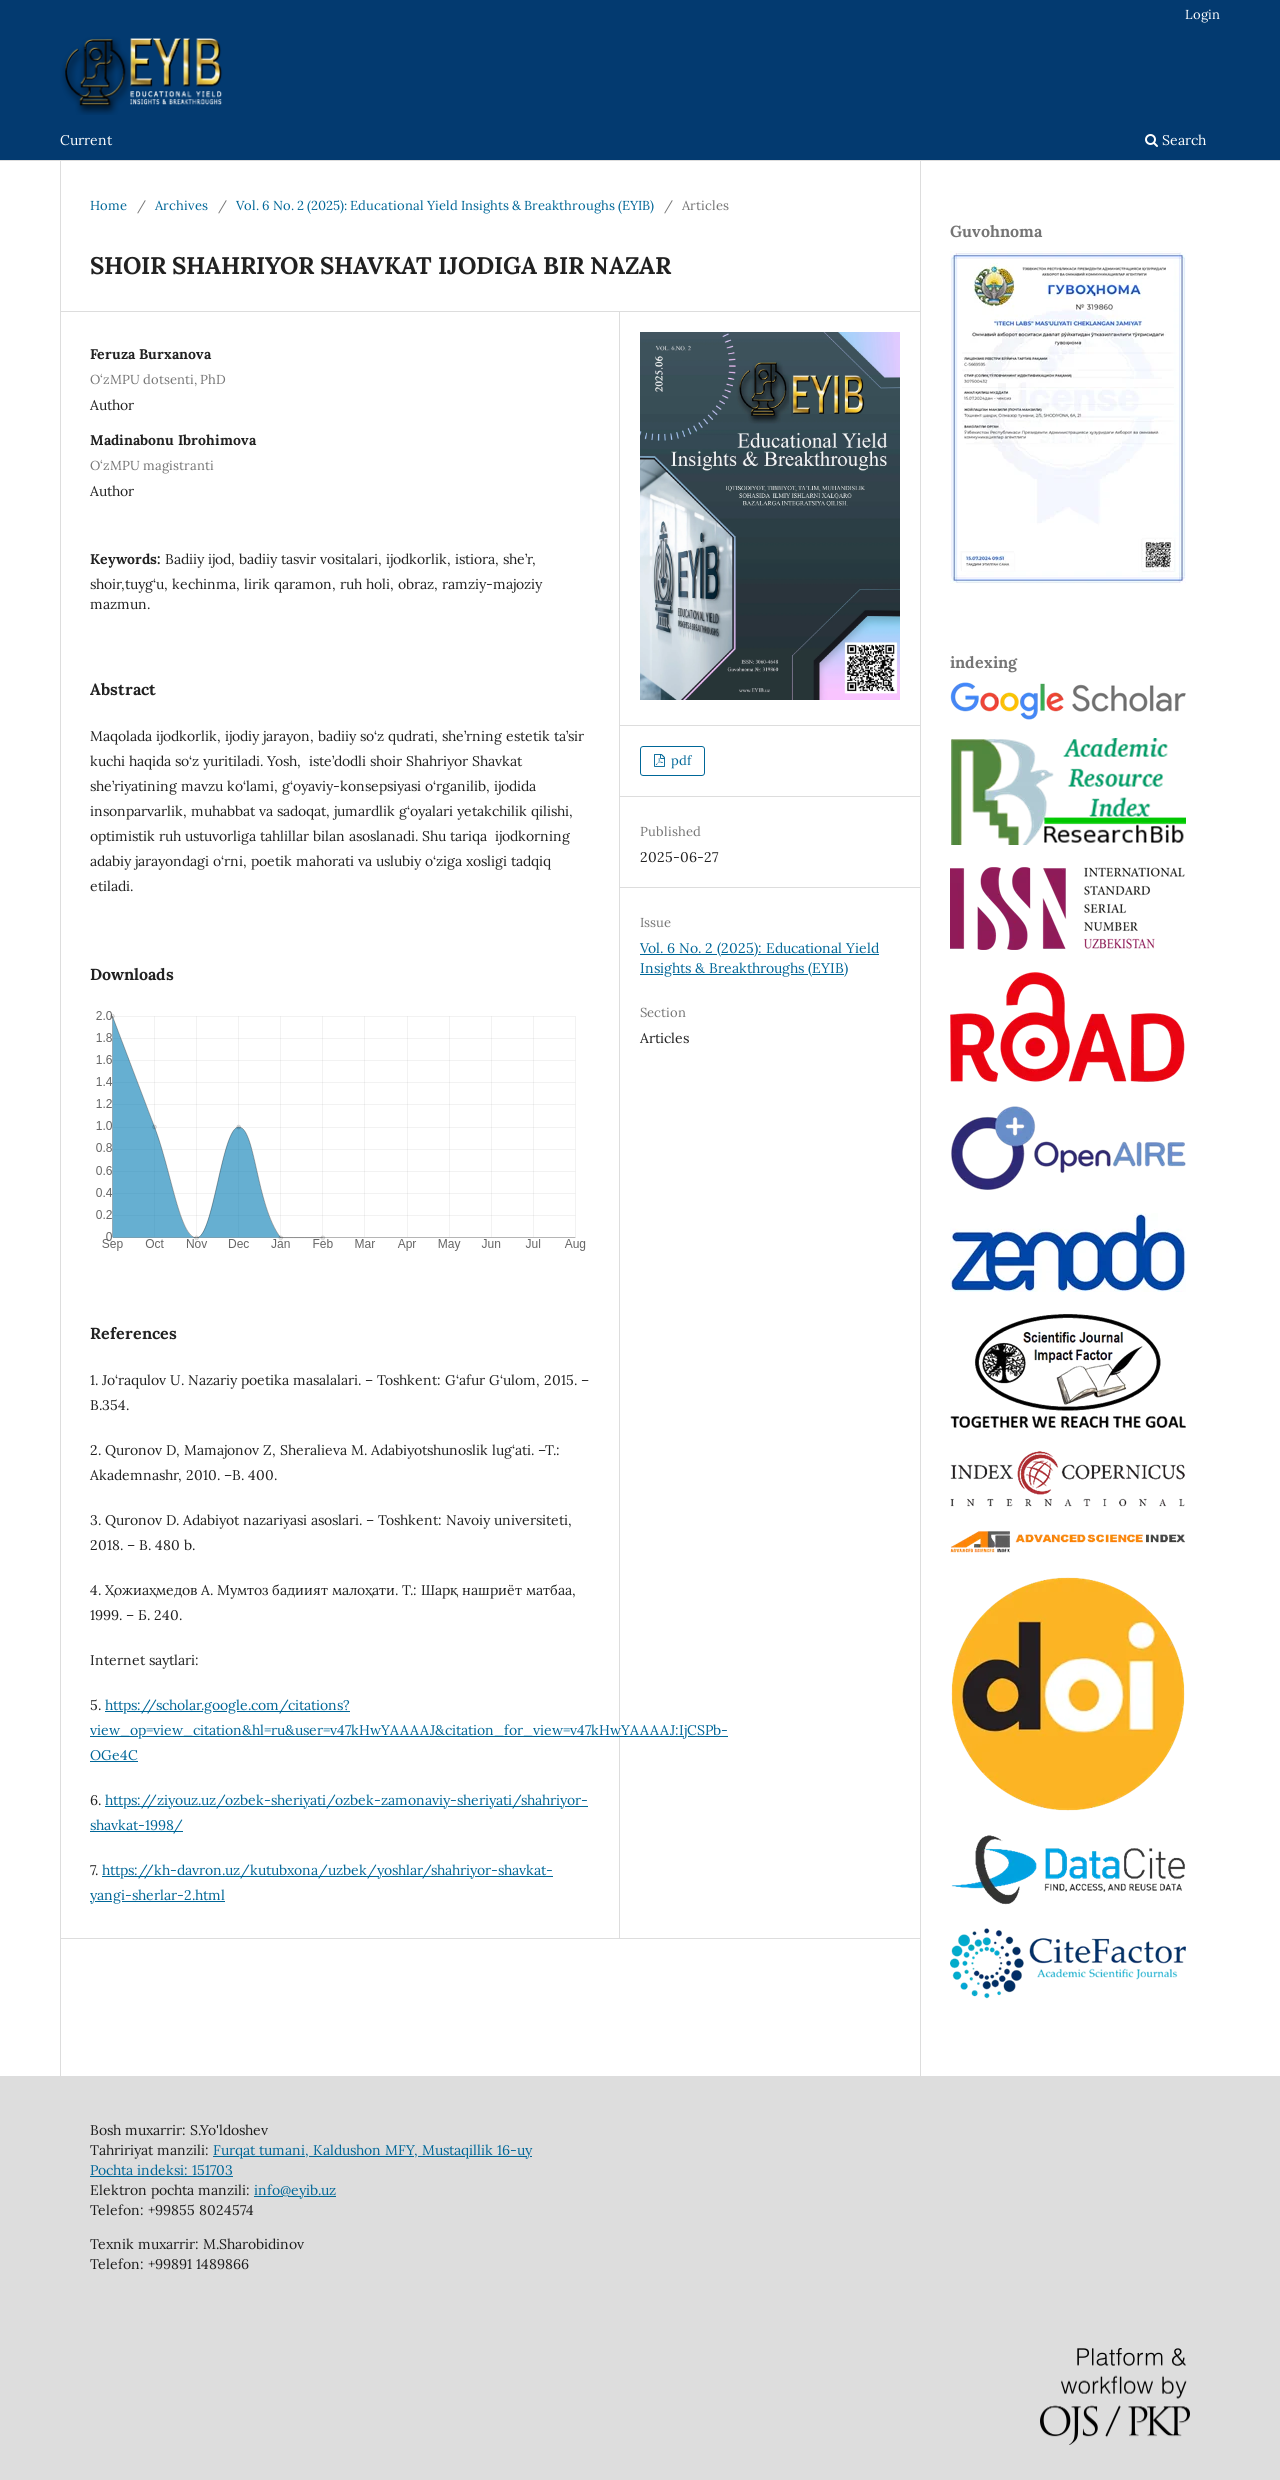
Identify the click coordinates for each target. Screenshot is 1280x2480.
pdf (679, 760)
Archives (181, 205)
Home (108, 205)
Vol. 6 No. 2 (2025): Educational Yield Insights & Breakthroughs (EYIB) (445, 205)
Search (1175, 140)
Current (86, 140)
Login (1202, 14)
